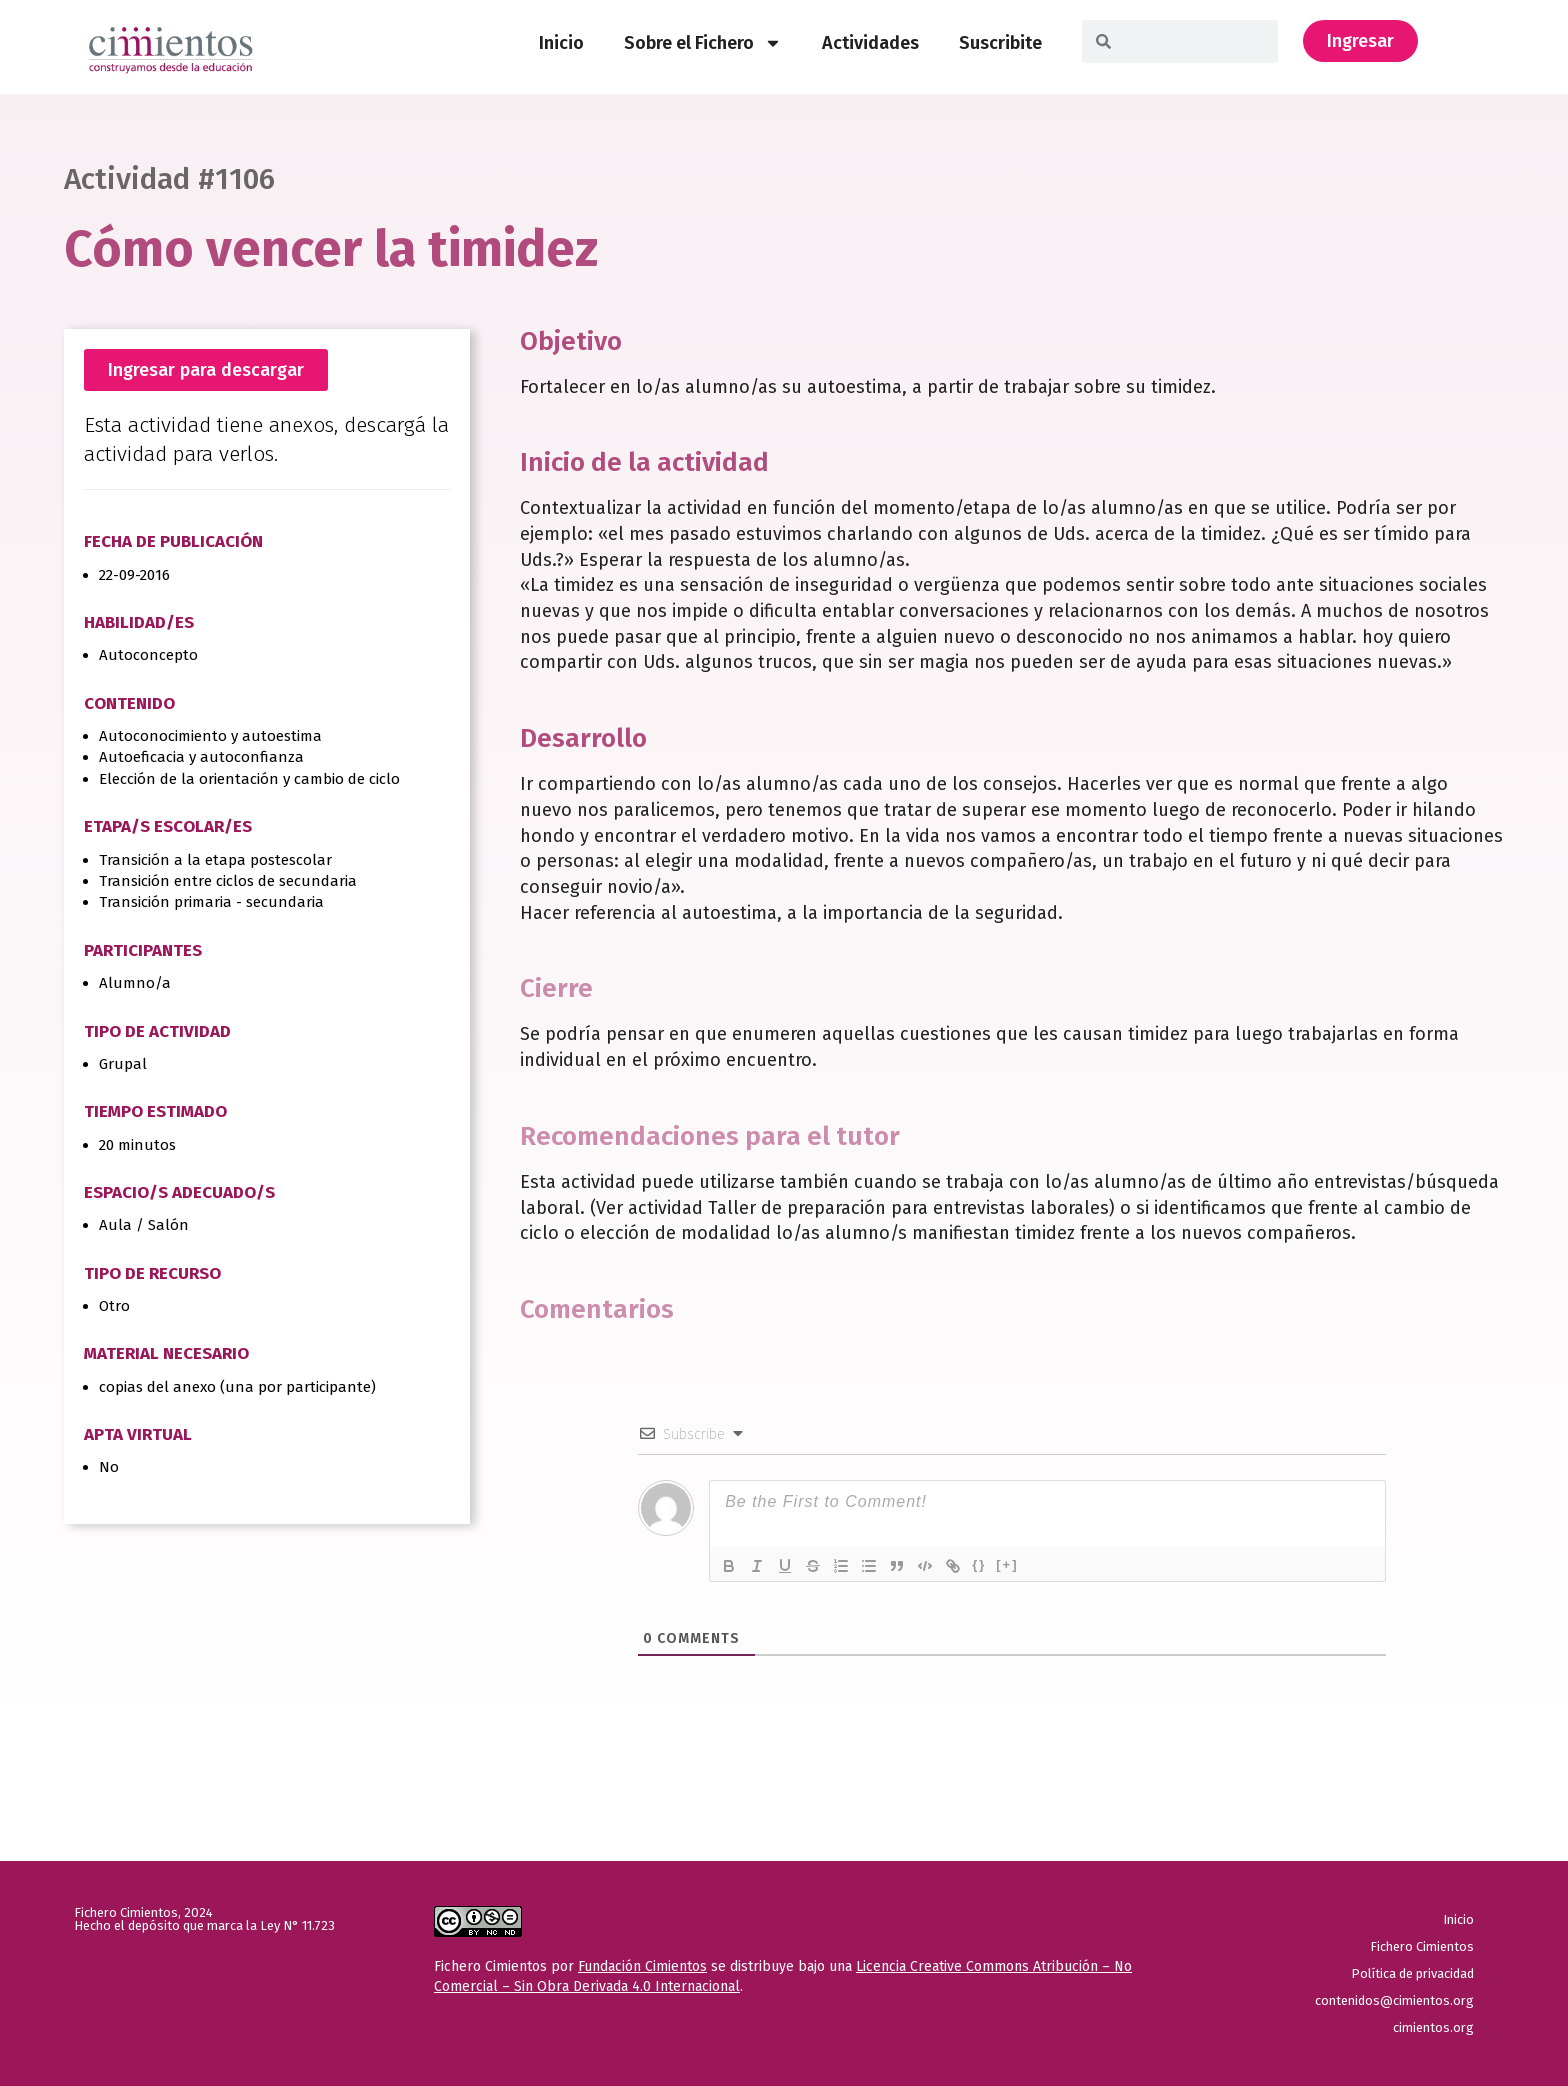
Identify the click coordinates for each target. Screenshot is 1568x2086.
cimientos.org (1433, 2027)
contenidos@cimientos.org (1394, 2000)
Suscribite (1000, 43)
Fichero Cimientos (1422, 1946)
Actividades (870, 43)
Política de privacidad (1412, 1973)
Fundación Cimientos (642, 1966)
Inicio (561, 43)
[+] (1007, 1564)
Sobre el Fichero (703, 43)
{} (979, 1564)
